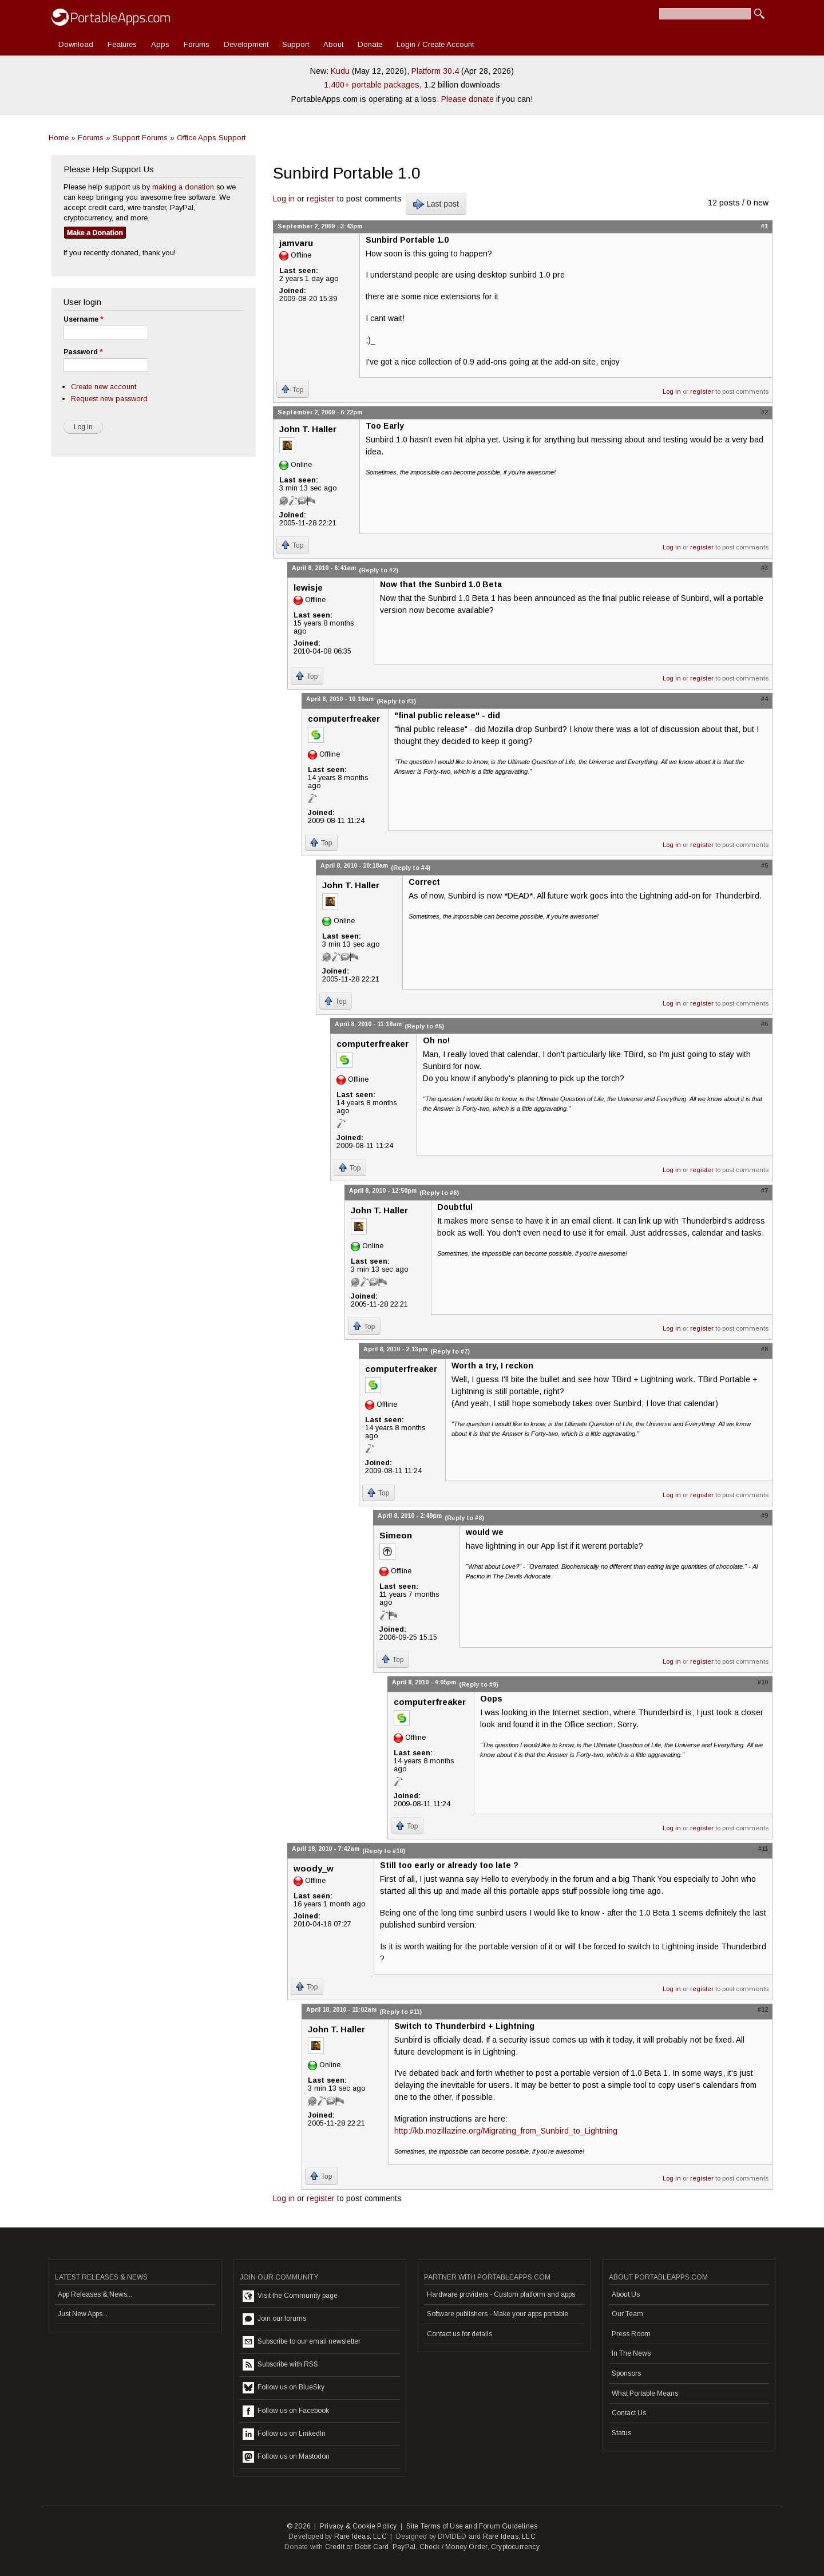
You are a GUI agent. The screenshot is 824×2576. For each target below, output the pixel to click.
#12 (763, 2009)
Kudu (340, 71)
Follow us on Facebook (286, 2411)
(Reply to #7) (450, 1351)
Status (621, 2433)
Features (122, 44)
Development (246, 44)
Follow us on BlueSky (283, 2387)
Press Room (631, 2334)
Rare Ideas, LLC (360, 2537)
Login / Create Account (435, 44)
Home (59, 137)
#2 (764, 412)
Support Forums (140, 137)
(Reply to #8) (464, 1517)
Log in (284, 198)
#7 (764, 1190)
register (321, 198)
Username (83, 319)
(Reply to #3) (396, 701)
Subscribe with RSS (280, 2365)
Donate (370, 44)
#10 (763, 1682)
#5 (764, 865)
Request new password (109, 398)
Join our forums (274, 2319)
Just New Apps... (83, 2314)
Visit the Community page (290, 2296)
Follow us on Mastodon (286, 2457)
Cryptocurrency (515, 2547)
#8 (764, 1349)
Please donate (467, 99)
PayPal (404, 2547)
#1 (764, 226)
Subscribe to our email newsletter (301, 2342)
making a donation (183, 187)
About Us (626, 2294)
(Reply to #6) (439, 1192)
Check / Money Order (453, 2547)
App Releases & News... (95, 2294)
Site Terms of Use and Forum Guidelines (472, 2526)
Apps (160, 44)
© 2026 (299, 2526)
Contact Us (629, 2413)
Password (83, 352)
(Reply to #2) (378, 570)
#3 (764, 567)
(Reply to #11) (400, 2011)
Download (75, 44)
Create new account (103, 386)
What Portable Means (645, 2393)
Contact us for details (459, 2334)
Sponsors (626, 2373)
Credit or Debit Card (357, 2547)
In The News (631, 2353)
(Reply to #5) (424, 1026)
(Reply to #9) (478, 1684)
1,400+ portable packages (371, 84)
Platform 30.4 (435, 71)
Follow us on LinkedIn (284, 2434)
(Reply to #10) (383, 1850)
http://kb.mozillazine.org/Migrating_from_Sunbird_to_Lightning (505, 2130)
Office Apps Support (211, 137)
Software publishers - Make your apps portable (497, 2314)
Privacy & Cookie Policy (358, 2526)
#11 (763, 1848)
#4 (764, 698)
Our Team (627, 2314)
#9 (764, 1515)
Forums (196, 44)
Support (295, 44)
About (333, 44)
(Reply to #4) (410, 867)
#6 (764, 1023)
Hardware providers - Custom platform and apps (501, 2294)
